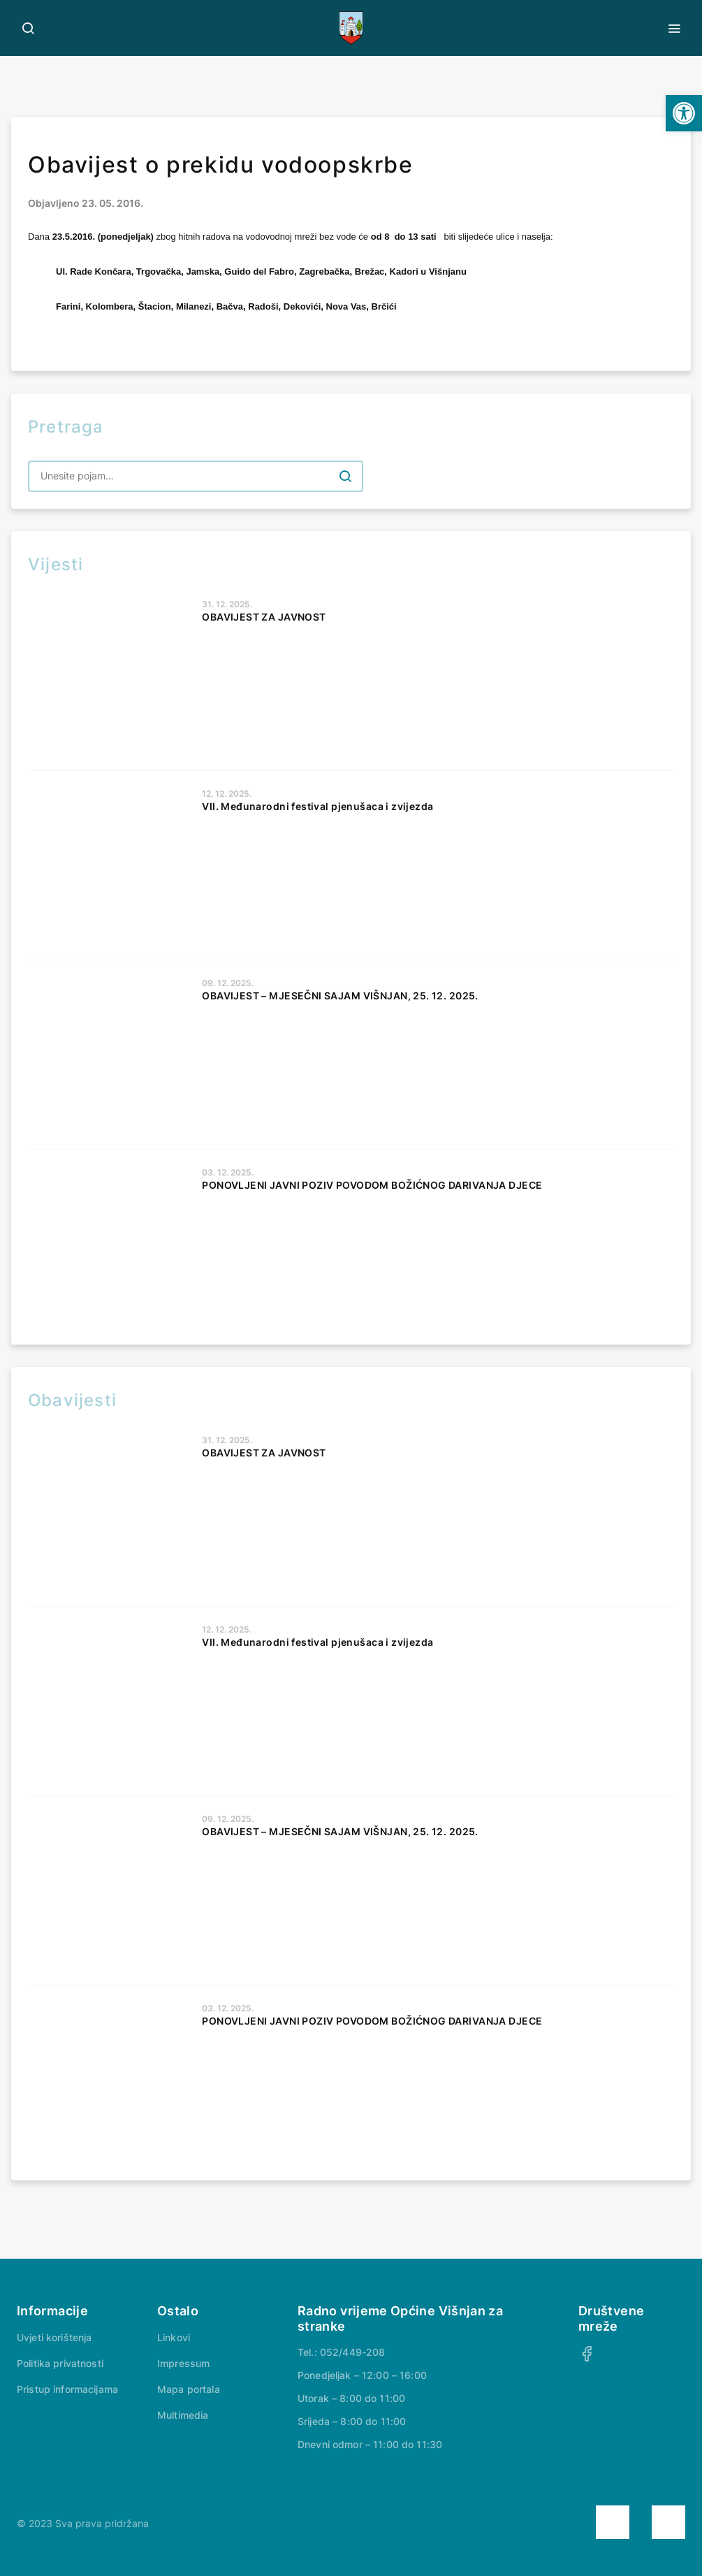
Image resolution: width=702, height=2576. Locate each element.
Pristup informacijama (67, 2389)
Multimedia (182, 2415)
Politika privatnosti (60, 2363)
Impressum (183, 2363)
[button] (684, 113)
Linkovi (173, 2337)
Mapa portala (188, 2389)
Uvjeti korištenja (54, 2337)
